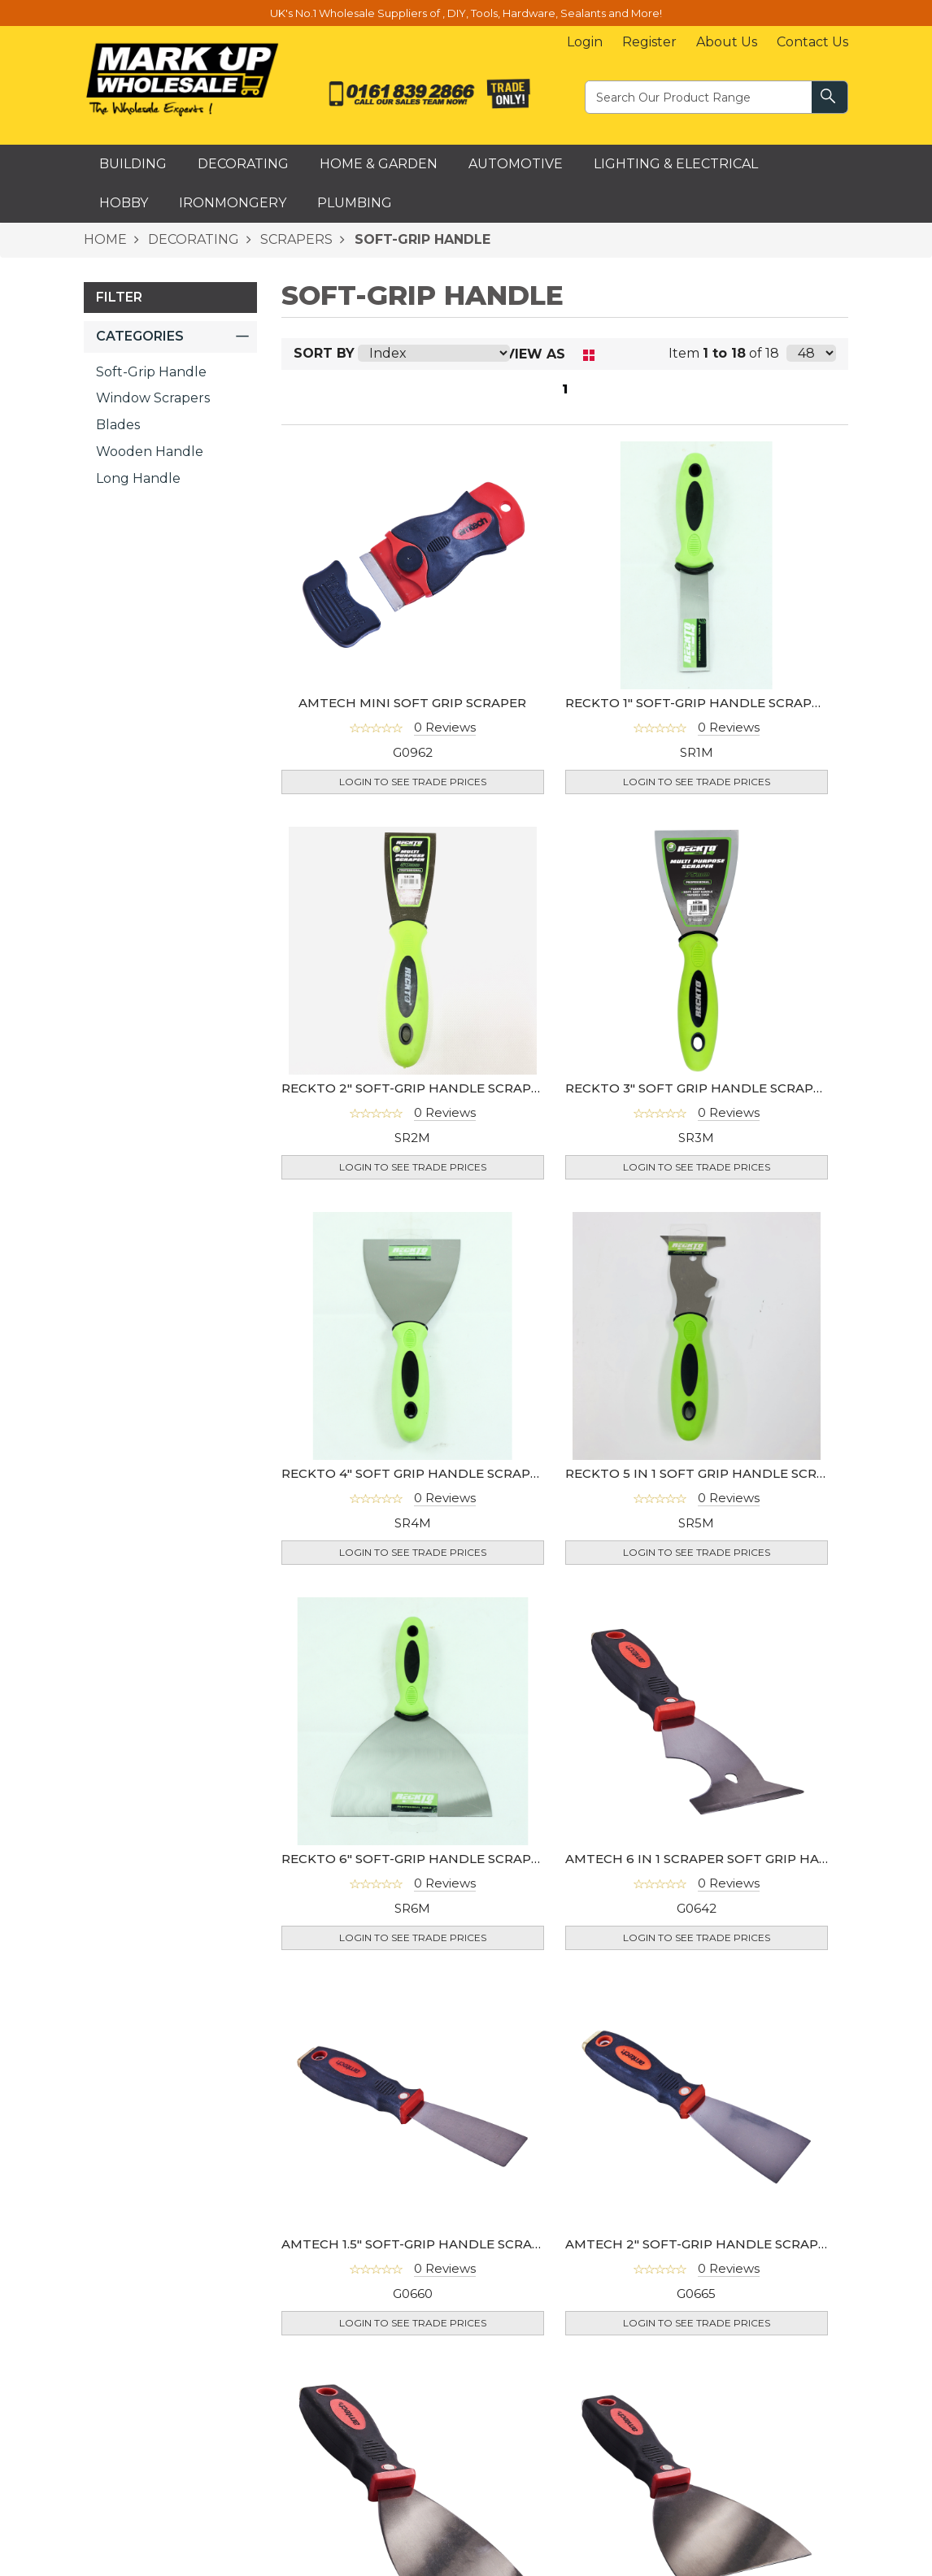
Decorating (243, 164)
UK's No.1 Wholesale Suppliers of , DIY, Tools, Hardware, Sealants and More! (466, 13)
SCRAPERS (295, 239)
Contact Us (812, 42)
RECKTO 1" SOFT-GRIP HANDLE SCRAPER (697, 702)
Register (649, 42)
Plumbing (354, 203)
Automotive (515, 164)
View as (535, 354)
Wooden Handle (149, 451)
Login (585, 42)
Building (133, 164)
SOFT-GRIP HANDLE (420, 239)
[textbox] (699, 96)
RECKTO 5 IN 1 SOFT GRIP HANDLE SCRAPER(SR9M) (731, 1473)
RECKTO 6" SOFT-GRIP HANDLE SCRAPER (414, 1858)
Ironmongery (232, 203)
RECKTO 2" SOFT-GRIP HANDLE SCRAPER (414, 1088)
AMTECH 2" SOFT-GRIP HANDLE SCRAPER (700, 2244)
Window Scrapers (153, 398)
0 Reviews (445, 727)
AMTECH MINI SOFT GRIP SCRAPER (412, 702)
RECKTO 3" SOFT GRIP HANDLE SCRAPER (697, 1088)
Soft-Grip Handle (151, 372)
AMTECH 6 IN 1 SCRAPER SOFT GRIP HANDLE (710, 1858)
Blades (118, 424)
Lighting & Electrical (676, 164)
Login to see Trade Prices (412, 781)
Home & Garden (379, 164)
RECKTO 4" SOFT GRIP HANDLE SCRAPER (414, 1473)
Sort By (324, 353)
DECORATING (192, 239)
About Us (726, 42)
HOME (105, 239)
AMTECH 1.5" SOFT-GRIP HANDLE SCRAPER (419, 2244)
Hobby (123, 203)
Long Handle (138, 478)
